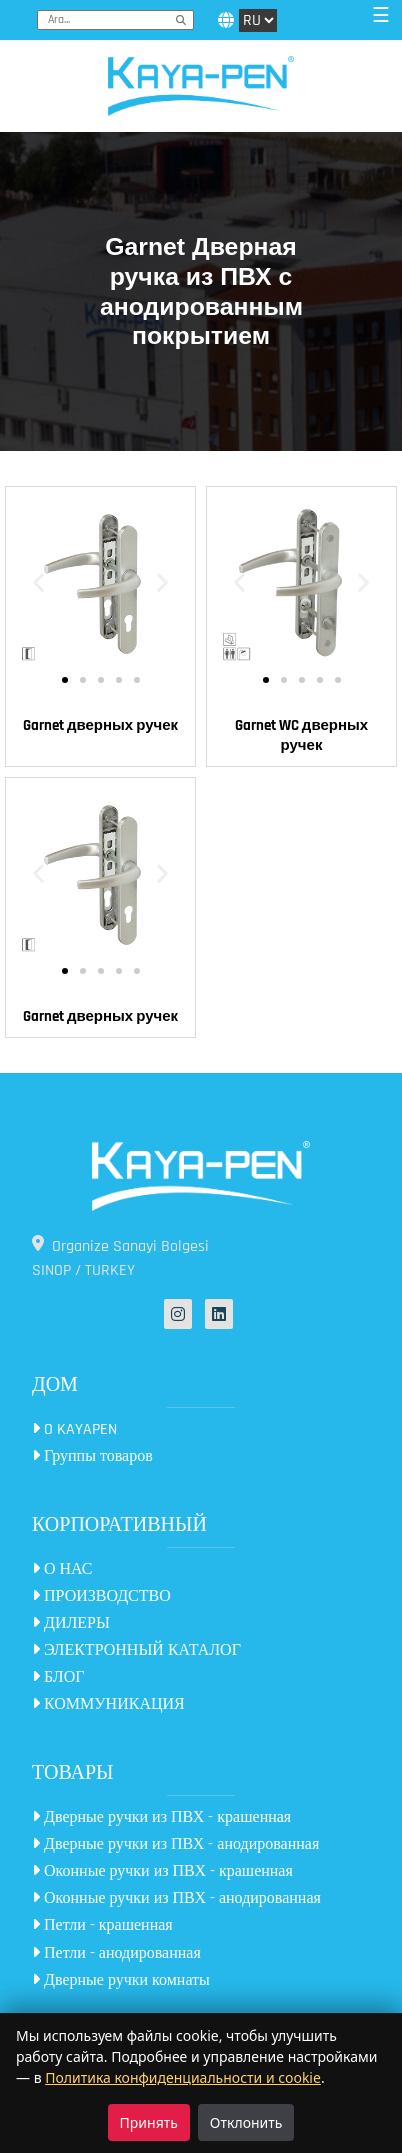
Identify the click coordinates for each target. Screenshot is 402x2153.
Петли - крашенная (102, 1925)
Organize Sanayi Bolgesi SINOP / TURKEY (120, 1258)
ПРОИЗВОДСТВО (101, 1596)
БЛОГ (58, 1677)
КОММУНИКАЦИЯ (108, 1704)
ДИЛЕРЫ (71, 1623)
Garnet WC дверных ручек (301, 735)
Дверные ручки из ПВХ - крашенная (161, 1817)
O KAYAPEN (74, 1429)
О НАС (62, 1569)
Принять (149, 2122)
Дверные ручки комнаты (121, 1980)
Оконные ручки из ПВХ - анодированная (176, 1898)
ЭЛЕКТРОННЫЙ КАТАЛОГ (136, 1650)
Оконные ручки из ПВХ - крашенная (162, 1871)
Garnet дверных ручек (100, 725)
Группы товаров (92, 1456)
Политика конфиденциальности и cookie (183, 2077)
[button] (38, 581)
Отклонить (246, 2122)
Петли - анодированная (116, 1953)
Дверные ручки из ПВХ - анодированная (175, 1844)
